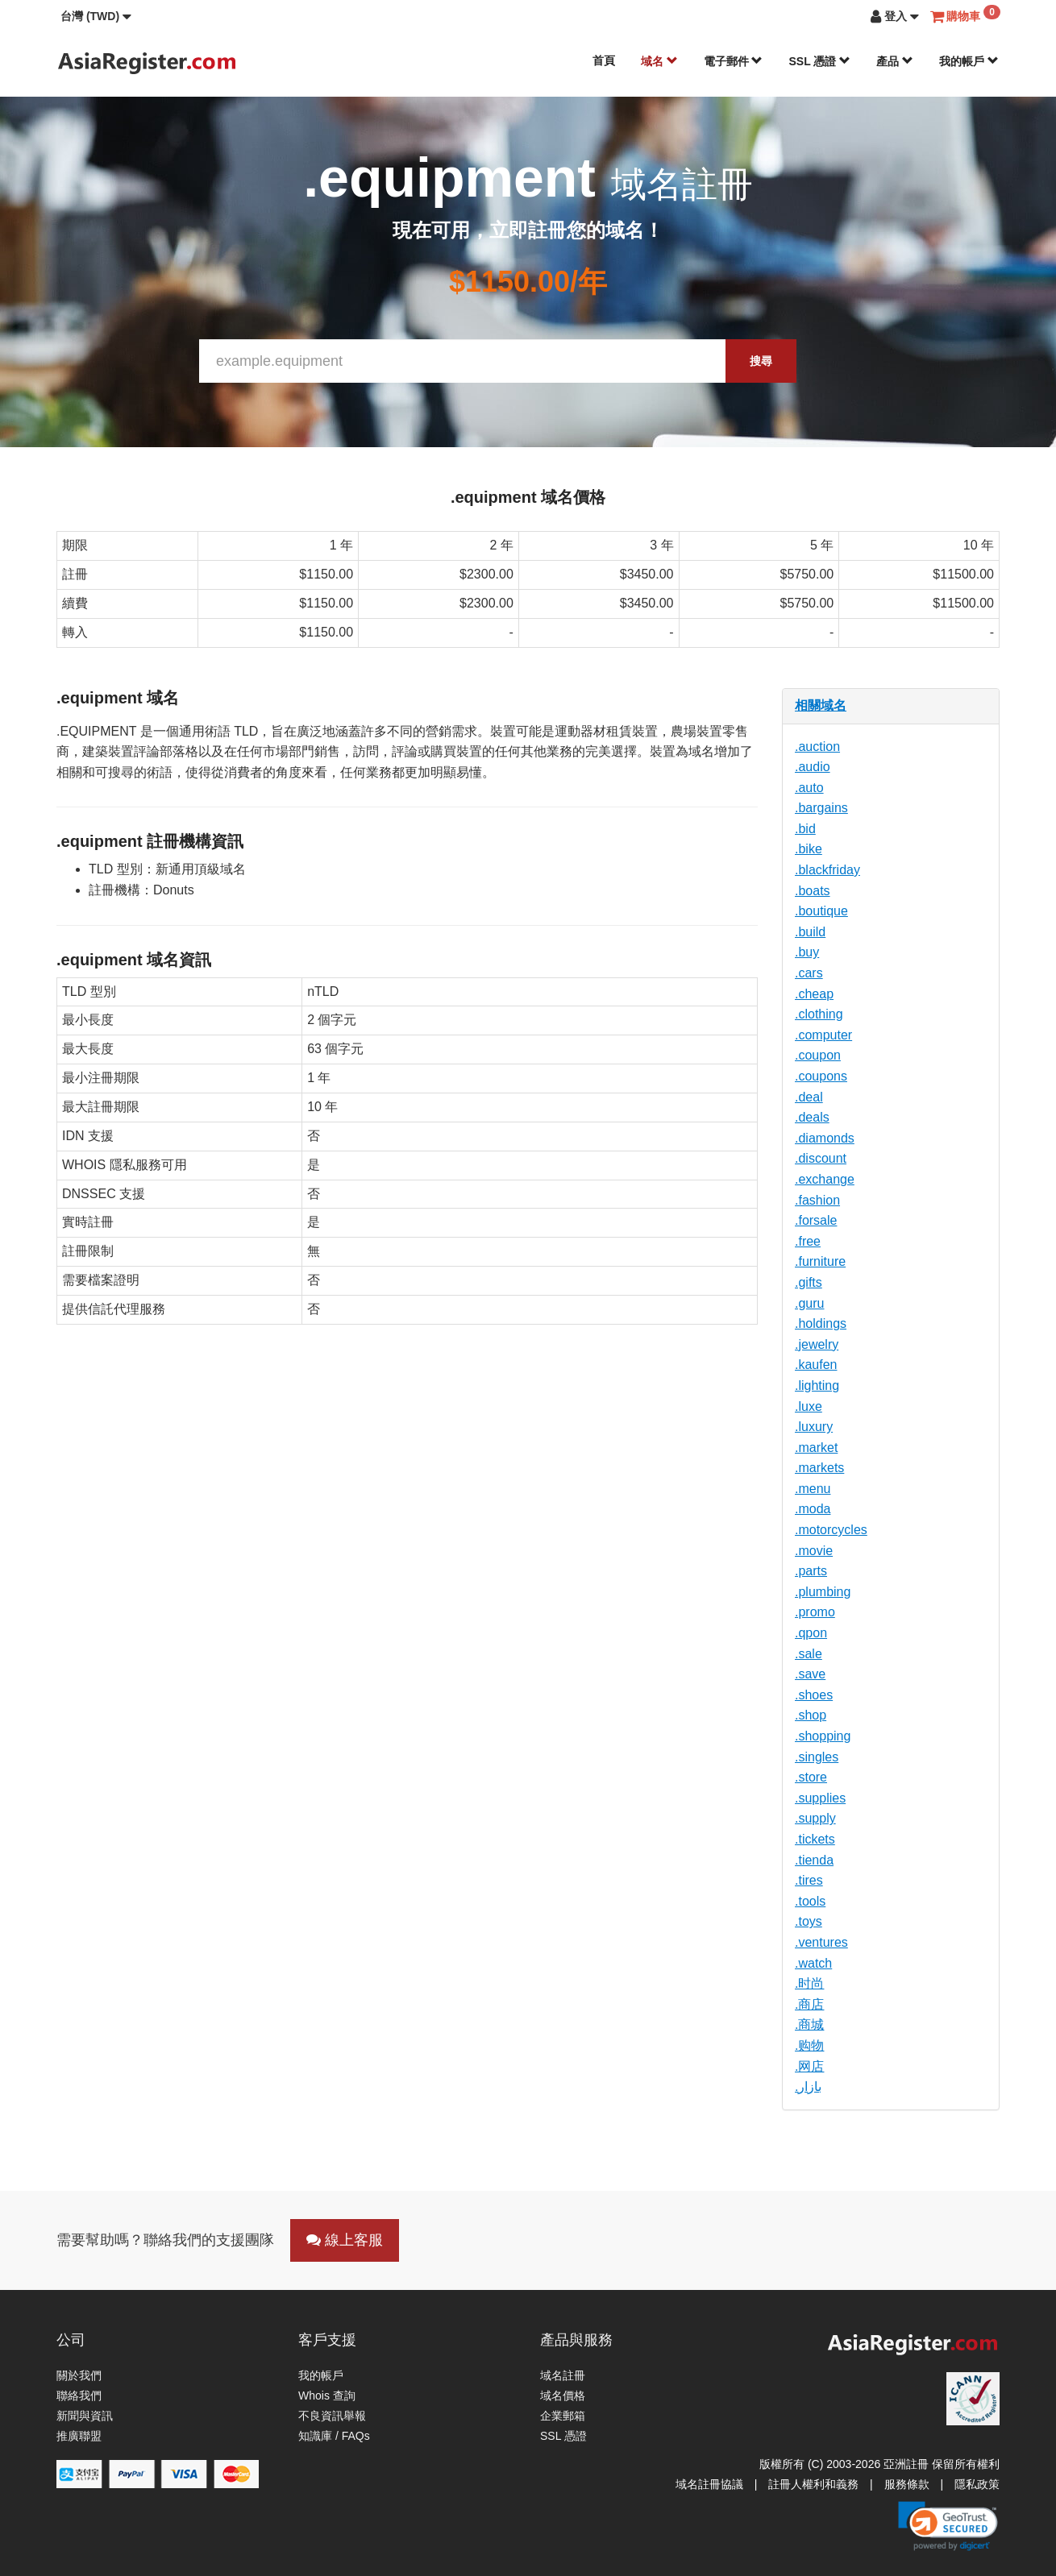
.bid (805, 829)
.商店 (809, 2004)
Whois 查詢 (326, 2395)
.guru (809, 1303)
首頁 (603, 60)
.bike (808, 849)
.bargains (821, 808)
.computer (823, 1035)
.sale (808, 1654)
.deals (812, 1117)
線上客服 (344, 2240)
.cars (809, 973)
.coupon (818, 1055)
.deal (809, 1097)
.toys (808, 1921)
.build (810, 932)
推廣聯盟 (79, 2435)
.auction (817, 746)
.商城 (809, 2024)
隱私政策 (977, 2484)
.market (816, 1447)
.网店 (809, 2066)
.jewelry (816, 1344)
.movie (814, 1551)
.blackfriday (827, 870)
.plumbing (822, 1592)
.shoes (814, 1695)
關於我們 (79, 2375)
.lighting (817, 1385)
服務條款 (906, 2484)
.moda (812, 1509)
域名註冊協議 (709, 2484)
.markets (819, 1468)
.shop (810, 1715)
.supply (815, 1818)
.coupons (821, 1076)
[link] (948, 2526)
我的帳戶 (969, 61)
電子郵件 (733, 61)
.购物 (809, 2045)
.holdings (820, 1323)
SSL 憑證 (819, 61)
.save (810, 1674)
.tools (810, 1901)
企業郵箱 (562, 2415)
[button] (95, 16)
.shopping (822, 1736)
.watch (813, 1963)
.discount (820, 1158)
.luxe (808, 1406)
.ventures (821, 1942)
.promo (815, 1612)
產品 (894, 61)
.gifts (808, 1282)
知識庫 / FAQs (334, 2435)
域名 (659, 61)
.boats (812, 891)
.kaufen (816, 1364)
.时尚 (809, 1983)
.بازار (808, 2086)
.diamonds (824, 1138)
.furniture (820, 1261)
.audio (812, 767)
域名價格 (562, 2395)
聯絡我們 (79, 2395)
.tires (809, 1880)
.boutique (821, 911)
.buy (807, 952)
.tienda (814, 1860)
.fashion (817, 1200)
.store (811, 1777)
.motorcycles (831, 1530)
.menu (812, 1488)
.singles (816, 1757)
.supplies (820, 1798)
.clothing (819, 1014)
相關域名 (820, 705)
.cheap (814, 994)
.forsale (816, 1220)
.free (808, 1241)
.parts (811, 1571)
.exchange (824, 1179)
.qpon (811, 1633)
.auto (809, 787)
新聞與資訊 (84, 2415)
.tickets (815, 1839)
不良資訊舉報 (332, 2415)
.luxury (814, 1426)
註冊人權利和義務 (813, 2484)
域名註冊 (562, 2375)
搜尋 (761, 361)
